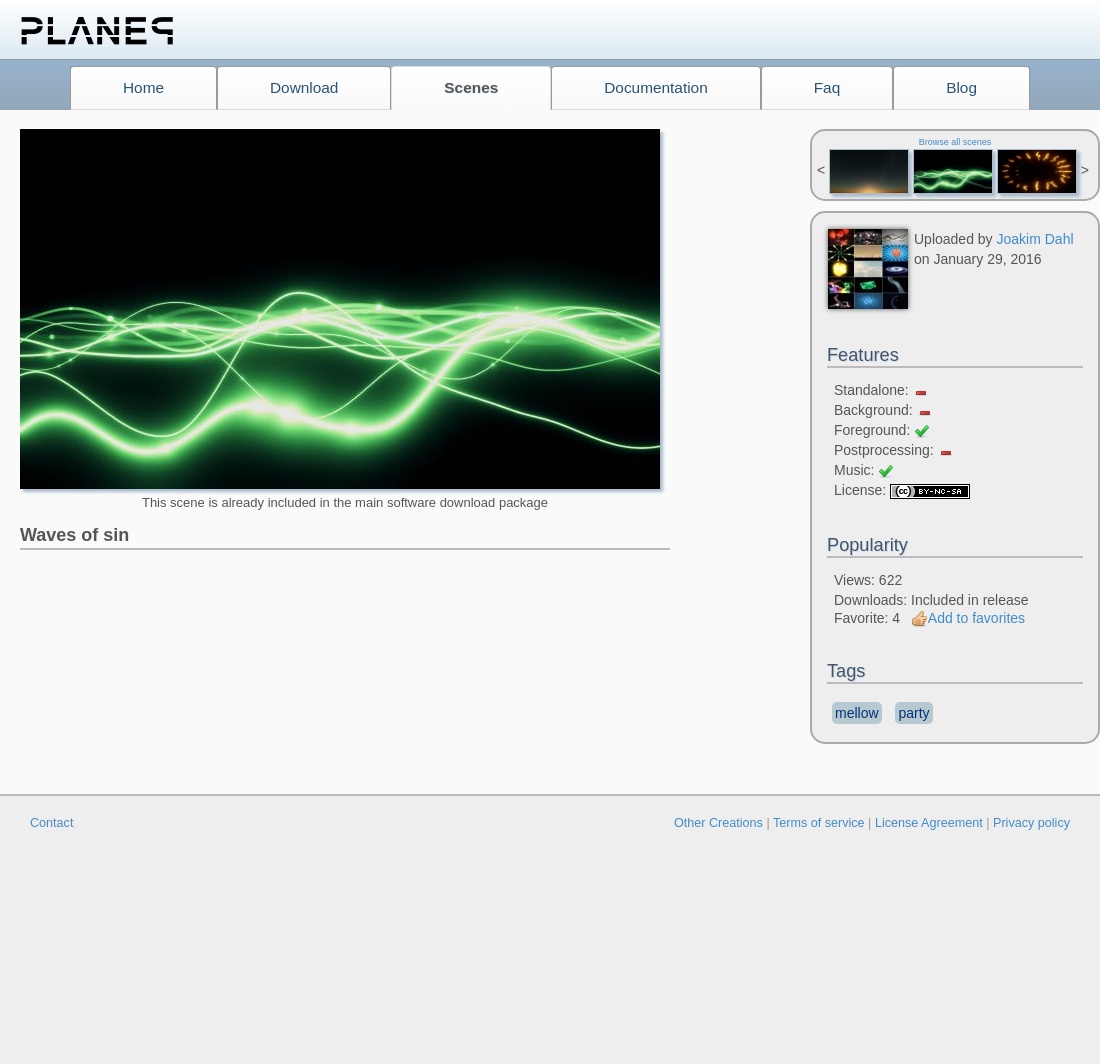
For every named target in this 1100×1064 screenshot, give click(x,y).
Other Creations (718, 823)
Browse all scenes (955, 142)
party (913, 713)
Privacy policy (1031, 823)
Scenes (471, 87)
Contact (51, 823)
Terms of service (819, 823)
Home (143, 87)
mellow (857, 713)
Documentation (656, 87)
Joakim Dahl (1035, 239)
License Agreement (929, 823)
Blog (961, 87)
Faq (827, 87)
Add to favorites (968, 618)
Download (304, 87)
